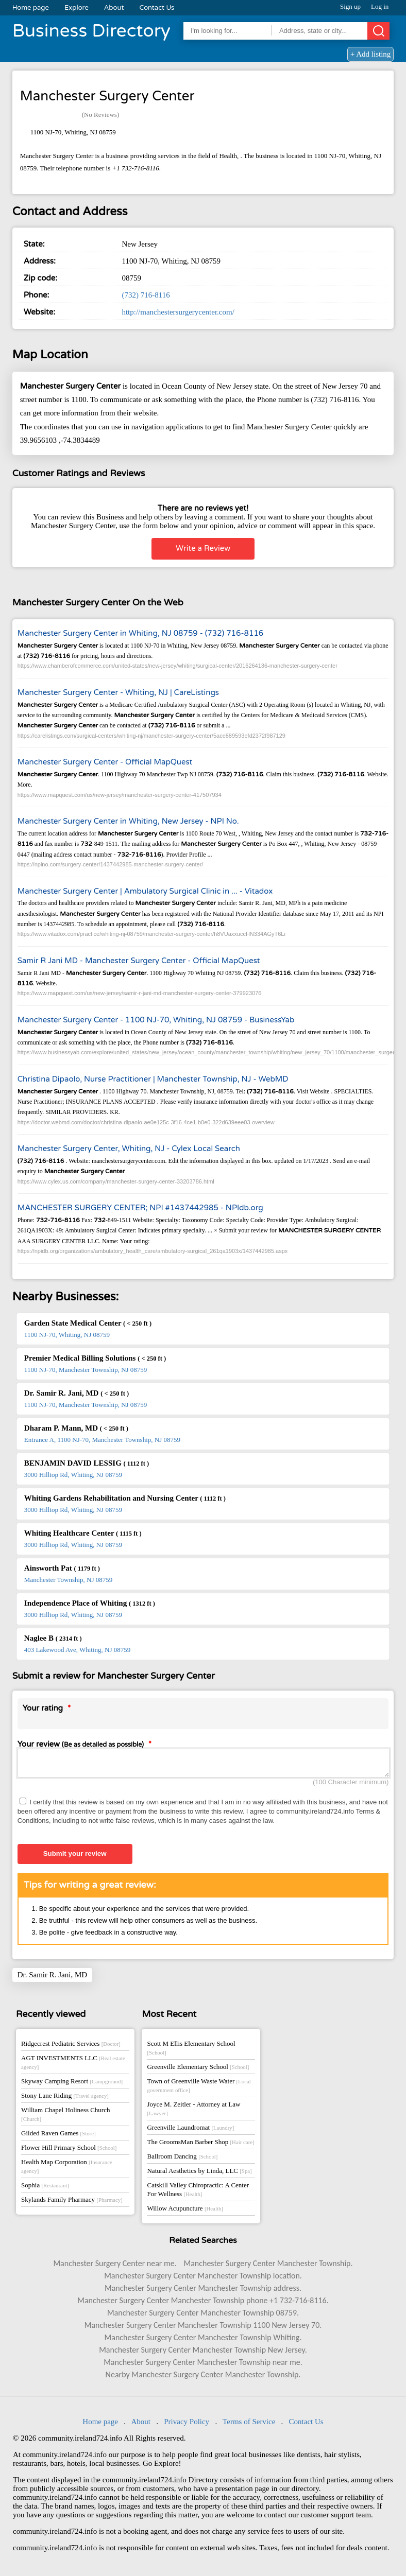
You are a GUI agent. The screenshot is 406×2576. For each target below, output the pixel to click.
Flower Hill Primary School (68, 2150)
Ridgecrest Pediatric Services (71, 2046)
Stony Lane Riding (65, 2098)
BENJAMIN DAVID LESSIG (86, 1463)
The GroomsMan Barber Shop (200, 2145)
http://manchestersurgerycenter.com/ (178, 312)
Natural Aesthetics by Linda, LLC (199, 2174)
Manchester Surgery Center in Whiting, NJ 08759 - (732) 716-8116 (141, 633)
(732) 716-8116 (146, 295)
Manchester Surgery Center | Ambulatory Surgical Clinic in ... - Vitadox (145, 891)
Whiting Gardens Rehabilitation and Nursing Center (125, 1498)
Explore (76, 8)
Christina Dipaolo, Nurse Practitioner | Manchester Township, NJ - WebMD (153, 1079)
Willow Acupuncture (185, 2211)
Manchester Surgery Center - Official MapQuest (105, 762)
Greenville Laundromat (190, 2130)
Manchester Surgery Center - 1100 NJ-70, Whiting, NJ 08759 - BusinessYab (156, 1019)
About (114, 8)
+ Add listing (370, 54)
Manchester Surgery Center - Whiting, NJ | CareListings (118, 692)
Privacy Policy (186, 2425)
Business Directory (91, 31)
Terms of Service (249, 2425)
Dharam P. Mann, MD (76, 1428)
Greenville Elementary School (198, 2070)
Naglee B (53, 1638)
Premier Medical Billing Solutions (95, 1358)
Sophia (45, 2188)
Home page (30, 8)
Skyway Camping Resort (72, 2084)
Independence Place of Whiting (89, 1603)
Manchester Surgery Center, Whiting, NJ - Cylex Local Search (129, 1148)
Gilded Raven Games (58, 2136)
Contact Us (156, 8)
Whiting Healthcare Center (83, 1533)
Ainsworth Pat (62, 1568)
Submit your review (75, 1856)
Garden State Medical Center (87, 1323)
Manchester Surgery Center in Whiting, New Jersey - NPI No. (128, 821)
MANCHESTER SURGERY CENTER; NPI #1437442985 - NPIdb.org (140, 1207)
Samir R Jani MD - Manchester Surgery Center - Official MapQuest (139, 960)
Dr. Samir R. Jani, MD (76, 1393)
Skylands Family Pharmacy (72, 2202)
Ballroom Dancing (182, 2159)
